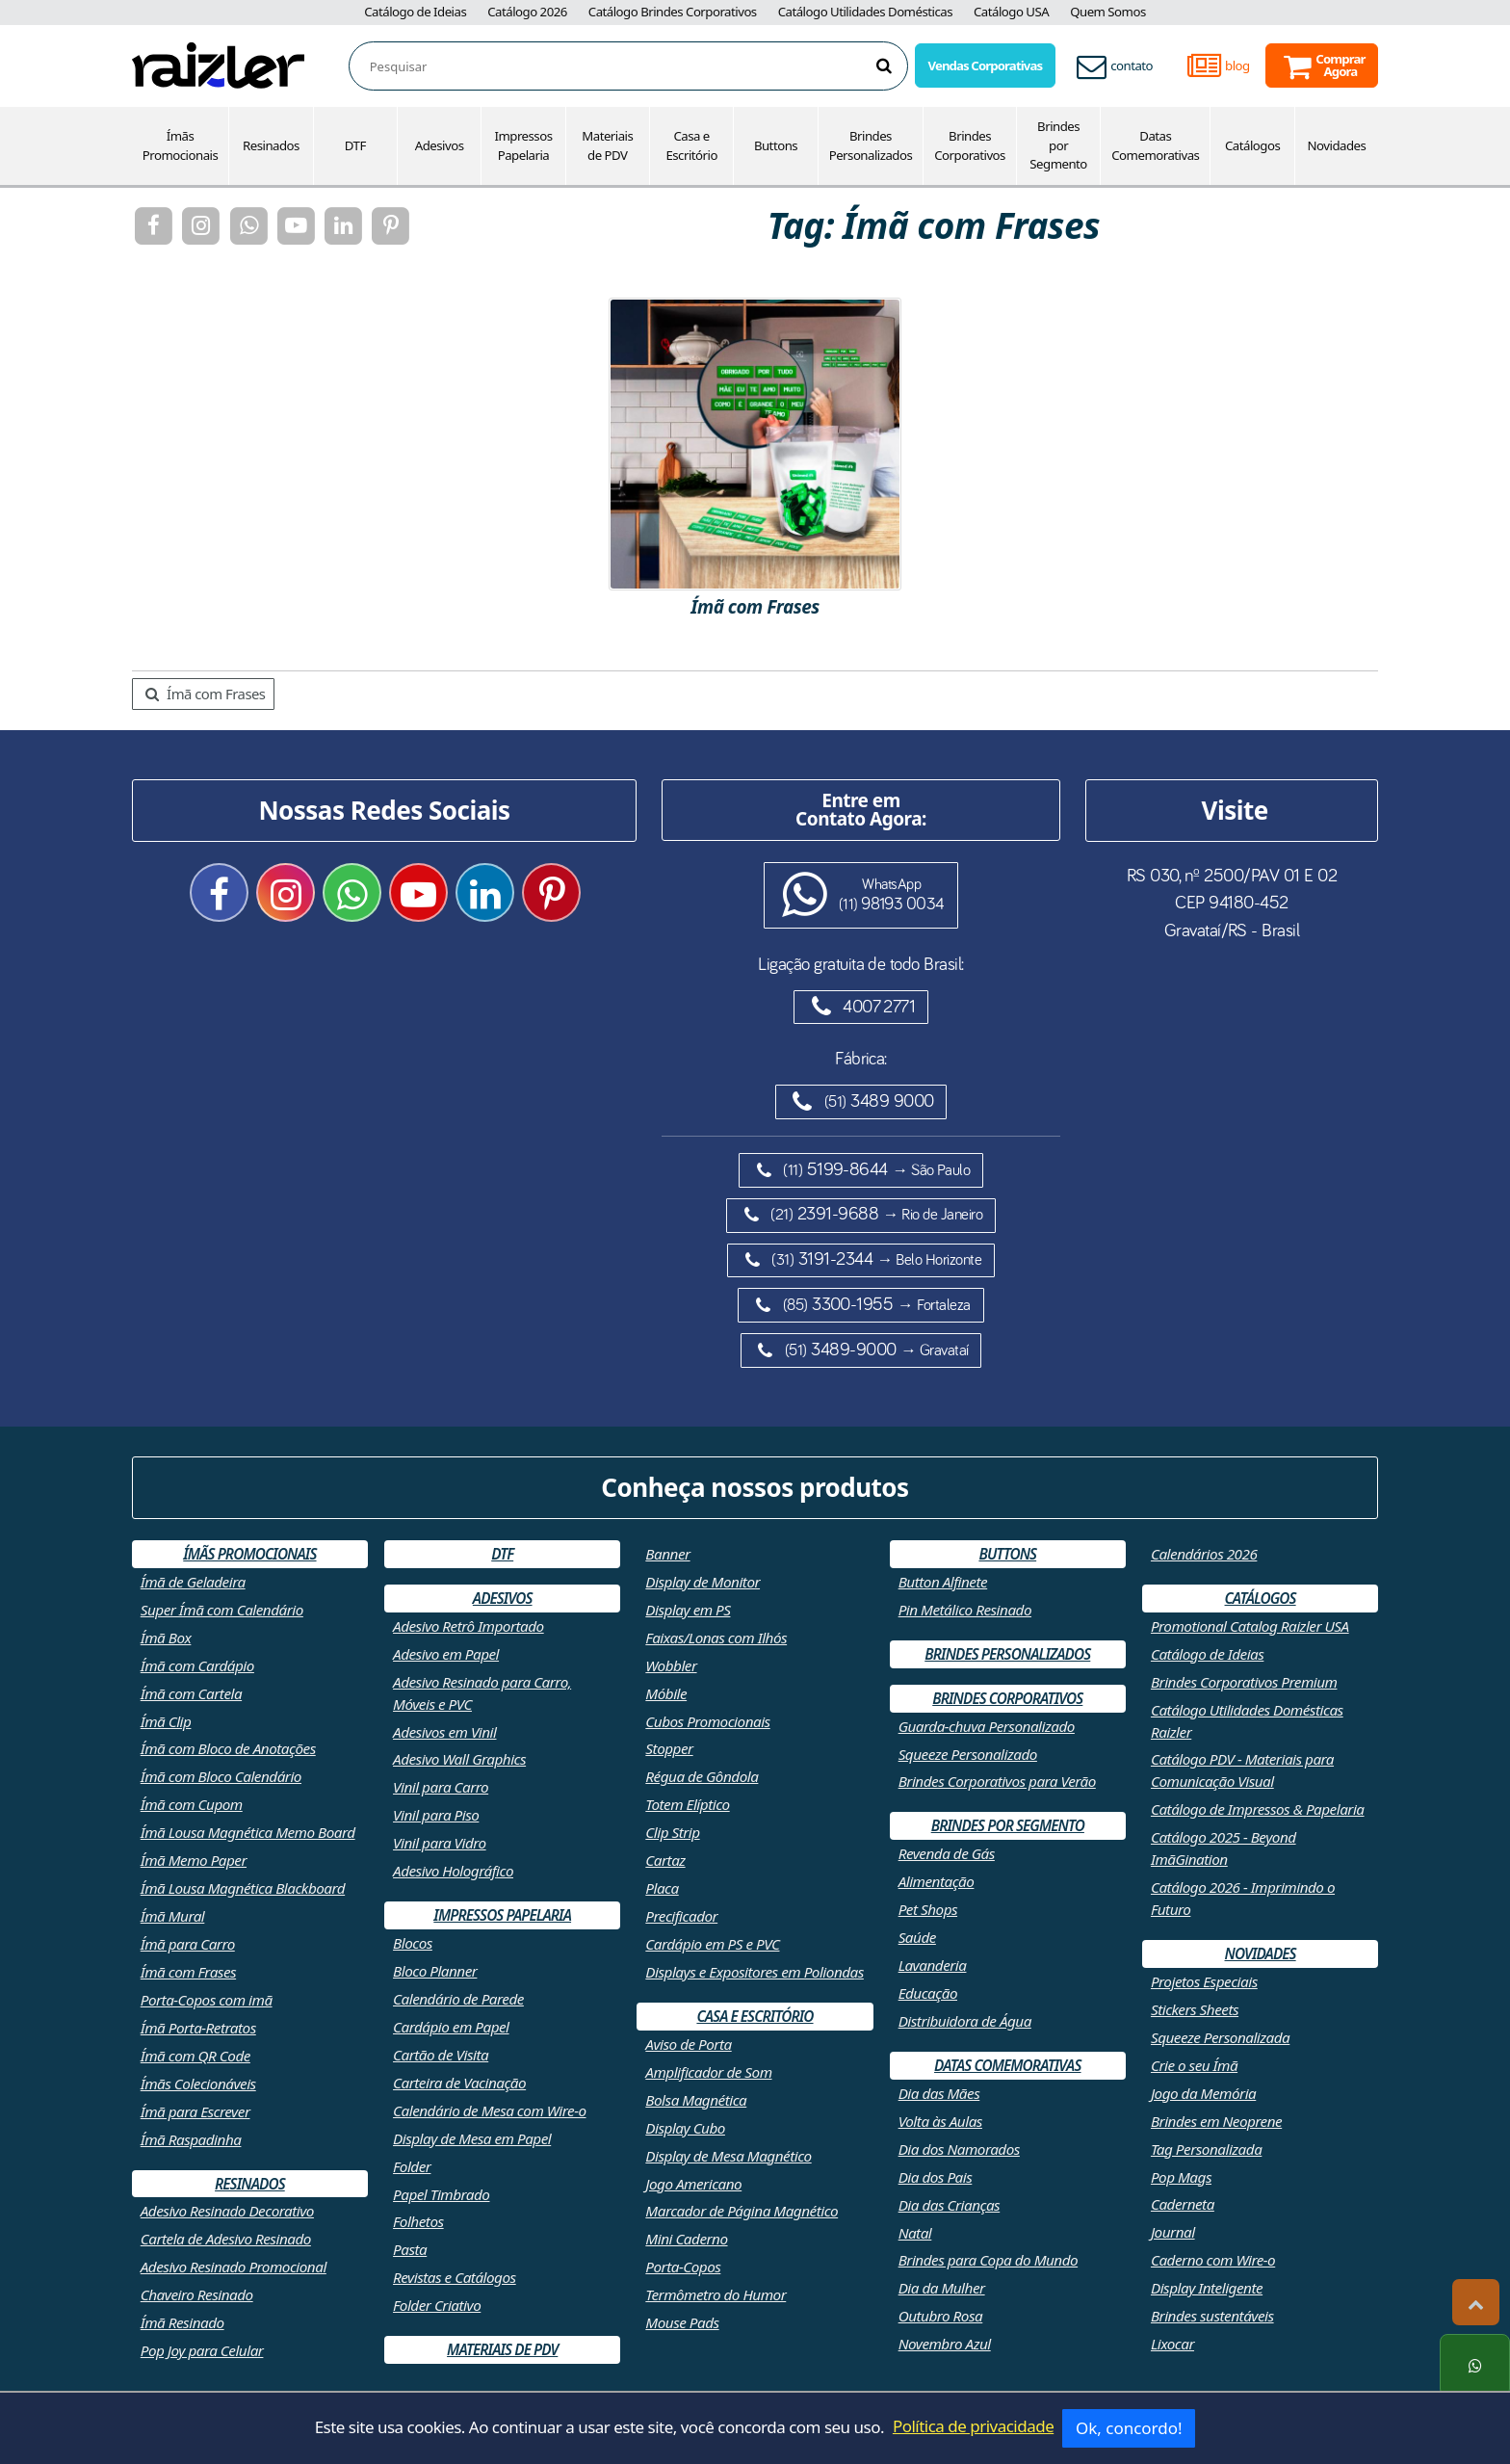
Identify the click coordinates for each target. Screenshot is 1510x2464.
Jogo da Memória (1203, 2093)
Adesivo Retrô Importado (468, 1626)
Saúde (917, 1937)
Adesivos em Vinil (444, 1732)
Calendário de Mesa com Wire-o (489, 2110)
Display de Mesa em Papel (472, 2138)
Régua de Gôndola (701, 1776)
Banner (667, 1553)
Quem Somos (1108, 11)
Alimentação (936, 1881)
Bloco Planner (435, 1970)
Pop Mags (1181, 2177)
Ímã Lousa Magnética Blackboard (243, 1888)
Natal (915, 2232)
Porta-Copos (682, 2266)
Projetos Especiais (1204, 1981)
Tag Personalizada (1206, 2149)
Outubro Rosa (940, 2315)
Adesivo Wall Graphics (459, 1759)
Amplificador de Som (708, 2072)
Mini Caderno (686, 2238)
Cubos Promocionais (707, 1721)
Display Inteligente (1207, 2287)
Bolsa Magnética (695, 2100)
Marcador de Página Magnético (741, 2210)
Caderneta (1182, 2204)
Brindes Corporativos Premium (1244, 1681)
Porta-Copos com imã (207, 1999)
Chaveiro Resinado (197, 2294)
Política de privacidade (973, 2426)
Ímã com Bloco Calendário (221, 1776)
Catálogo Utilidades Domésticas (865, 11)
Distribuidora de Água (964, 2021)
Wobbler (670, 1665)
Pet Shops (927, 1909)
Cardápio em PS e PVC (712, 1943)
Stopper (668, 1748)
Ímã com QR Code (195, 2055)
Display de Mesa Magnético (728, 2155)
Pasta (410, 2249)
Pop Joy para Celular (202, 2350)
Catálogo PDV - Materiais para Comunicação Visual (1242, 1770)
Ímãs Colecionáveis (198, 2083)
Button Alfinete (943, 1581)
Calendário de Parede (458, 1998)
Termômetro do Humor (715, 2294)
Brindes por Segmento (1058, 145)
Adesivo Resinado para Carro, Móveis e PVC (482, 1693)
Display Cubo (685, 2127)
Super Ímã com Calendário (222, 1609)
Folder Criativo (437, 2305)
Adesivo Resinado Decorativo (227, 2210)
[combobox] (638, 67)
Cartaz (665, 1860)
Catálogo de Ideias (415, 11)
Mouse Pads (681, 2322)
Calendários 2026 (1204, 1553)
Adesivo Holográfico (453, 1870)
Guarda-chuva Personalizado (986, 1726)
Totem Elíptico (687, 1804)
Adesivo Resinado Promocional (233, 2266)
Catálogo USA (1011, 11)
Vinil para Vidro (439, 1842)
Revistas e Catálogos (454, 2277)
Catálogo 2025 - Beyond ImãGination (1223, 1848)
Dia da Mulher (941, 2287)
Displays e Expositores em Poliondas (754, 1971)
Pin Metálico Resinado (964, 1609)
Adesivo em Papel (446, 1654)
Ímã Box (166, 1637)
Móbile (666, 1693)
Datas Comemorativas (1155, 145)
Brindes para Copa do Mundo (988, 2259)
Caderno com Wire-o (1213, 2259)
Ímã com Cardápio (197, 1665)
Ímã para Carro (188, 1943)
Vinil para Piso (436, 1814)
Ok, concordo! (1129, 2428)
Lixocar (1172, 2343)
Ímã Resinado (182, 2322)
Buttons (775, 145)
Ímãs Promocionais (181, 145)
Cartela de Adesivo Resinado (226, 2238)
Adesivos (439, 145)
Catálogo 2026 (527, 11)
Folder (411, 2166)
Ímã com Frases (205, 693)
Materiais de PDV (607, 145)
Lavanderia (932, 1965)
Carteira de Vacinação (459, 2082)
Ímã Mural (173, 1916)
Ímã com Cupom (192, 1804)
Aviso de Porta (688, 2044)
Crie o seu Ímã (1194, 2065)
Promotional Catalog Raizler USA (1250, 1626)
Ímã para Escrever (195, 2111)
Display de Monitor (702, 1581)
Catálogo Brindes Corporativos (672, 11)
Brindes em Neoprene (1216, 2121)
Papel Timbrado (441, 2194)
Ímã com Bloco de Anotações (228, 1748)
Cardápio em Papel (451, 2026)
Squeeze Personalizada (1220, 2037)
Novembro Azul (944, 2343)
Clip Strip (672, 1832)
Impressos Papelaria (523, 145)
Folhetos (418, 2221)
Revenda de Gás (946, 1853)
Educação (927, 1993)
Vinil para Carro (440, 1786)
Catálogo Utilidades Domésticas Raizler (1247, 1721)
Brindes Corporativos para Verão (997, 1781)
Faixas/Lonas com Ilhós (716, 1637)
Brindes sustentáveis (1212, 2315)
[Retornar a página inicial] (218, 64)
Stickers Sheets (1194, 2009)
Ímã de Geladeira (193, 1581)
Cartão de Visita (440, 2054)
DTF (355, 145)
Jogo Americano (693, 2183)
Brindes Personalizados (871, 145)
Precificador (681, 1916)
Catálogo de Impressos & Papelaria (1258, 1809)
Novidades (1337, 145)
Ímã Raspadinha (191, 2139)
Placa (661, 1888)
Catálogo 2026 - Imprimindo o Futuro (1243, 1898)
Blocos (412, 1943)
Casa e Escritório (690, 145)
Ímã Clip (166, 1721)
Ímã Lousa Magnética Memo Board (248, 1832)
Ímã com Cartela (191, 1693)
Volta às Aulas (940, 2121)
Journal (1173, 2231)
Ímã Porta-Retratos (198, 2027)
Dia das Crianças (949, 2205)
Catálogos (1252, 145)
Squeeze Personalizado (967, 1754)
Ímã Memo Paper (194, 1860)
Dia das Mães (939, 2093)
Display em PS (687, 1609)
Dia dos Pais (935, 2177)
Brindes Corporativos (969, 145)
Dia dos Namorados (959, 2149)
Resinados (271, 145)
